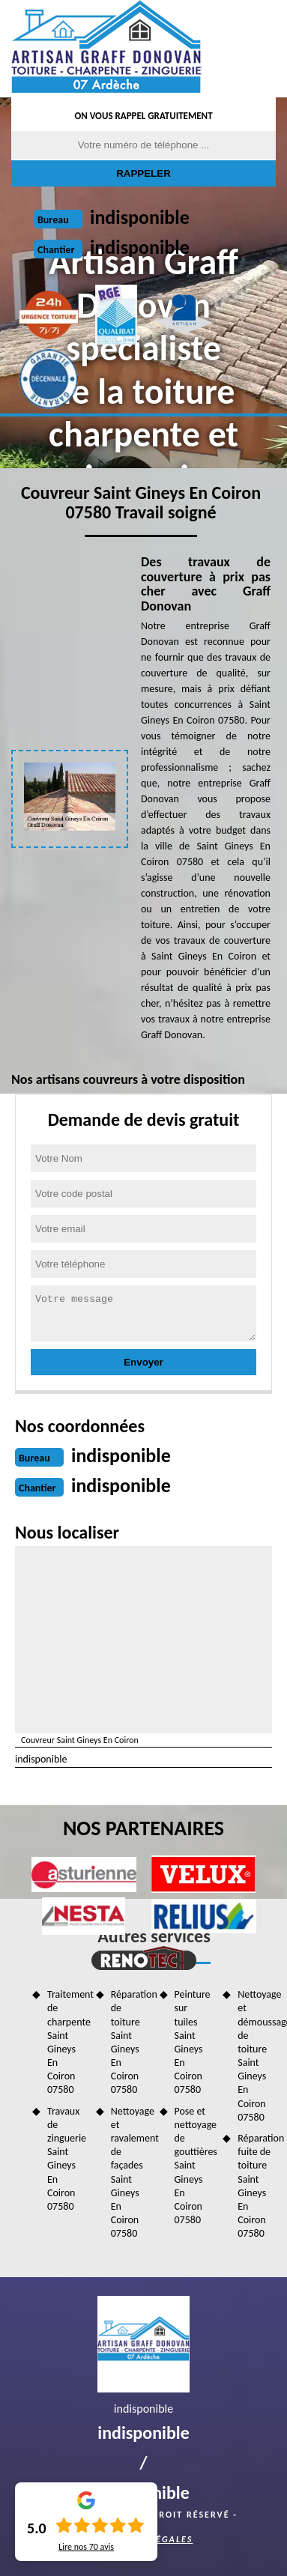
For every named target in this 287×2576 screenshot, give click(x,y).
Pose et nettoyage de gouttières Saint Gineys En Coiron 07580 (194, 2166)
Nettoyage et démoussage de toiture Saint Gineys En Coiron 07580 (257, 2056)
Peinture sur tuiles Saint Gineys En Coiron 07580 (193, 2042)
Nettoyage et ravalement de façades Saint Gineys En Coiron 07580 (130, 2172)
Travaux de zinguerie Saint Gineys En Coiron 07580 (66, 2159)
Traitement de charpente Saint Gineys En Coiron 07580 (66, 2042)
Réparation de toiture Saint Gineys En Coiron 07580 (130, 2042)
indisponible (140, 217)
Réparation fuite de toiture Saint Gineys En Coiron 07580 (257, 2186)
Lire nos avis (86, 2547)
